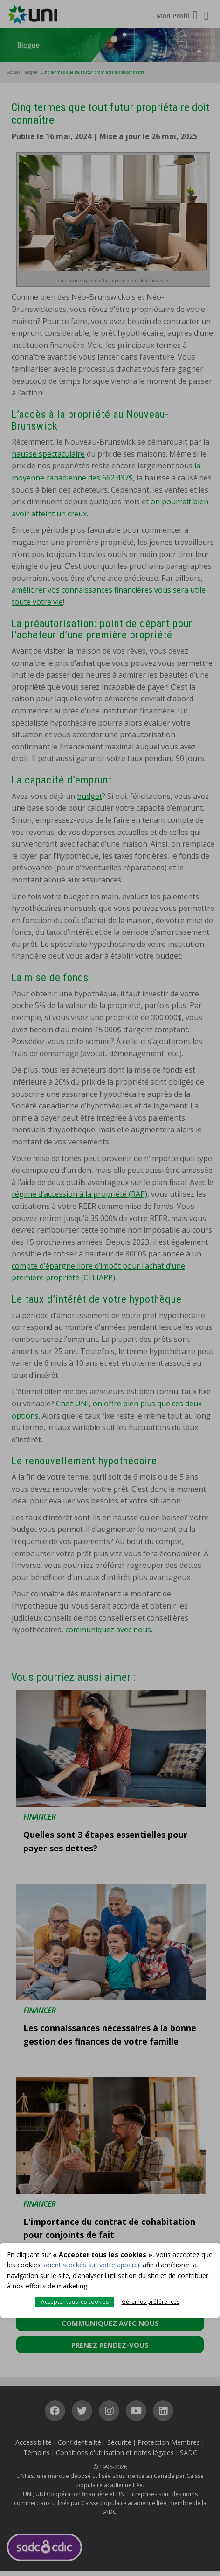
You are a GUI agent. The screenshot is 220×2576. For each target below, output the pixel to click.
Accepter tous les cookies (75, 2302)
